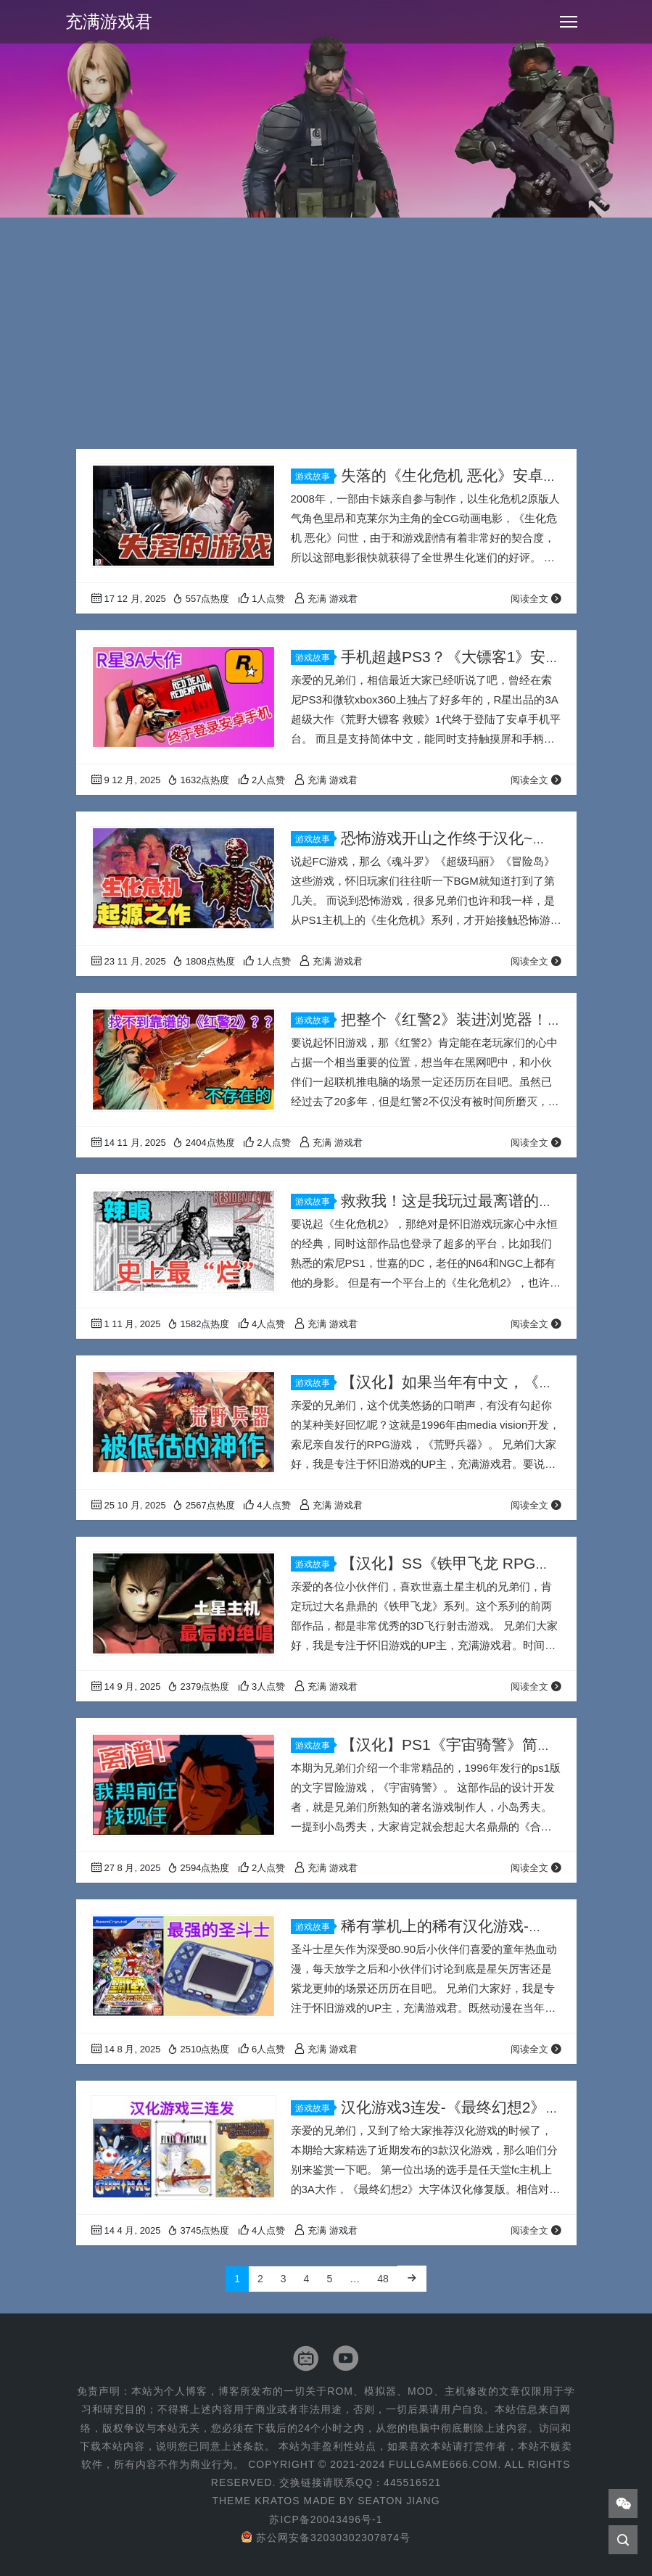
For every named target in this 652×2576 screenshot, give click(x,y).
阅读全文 (536, 598)
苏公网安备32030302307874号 (326, 2537)
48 (383, 2278)
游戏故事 (314, 476)
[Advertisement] (326, 340)
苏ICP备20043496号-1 (325, 2519)
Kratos (277, 2500)
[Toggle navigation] (568, 22)
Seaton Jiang (399, 2500)
